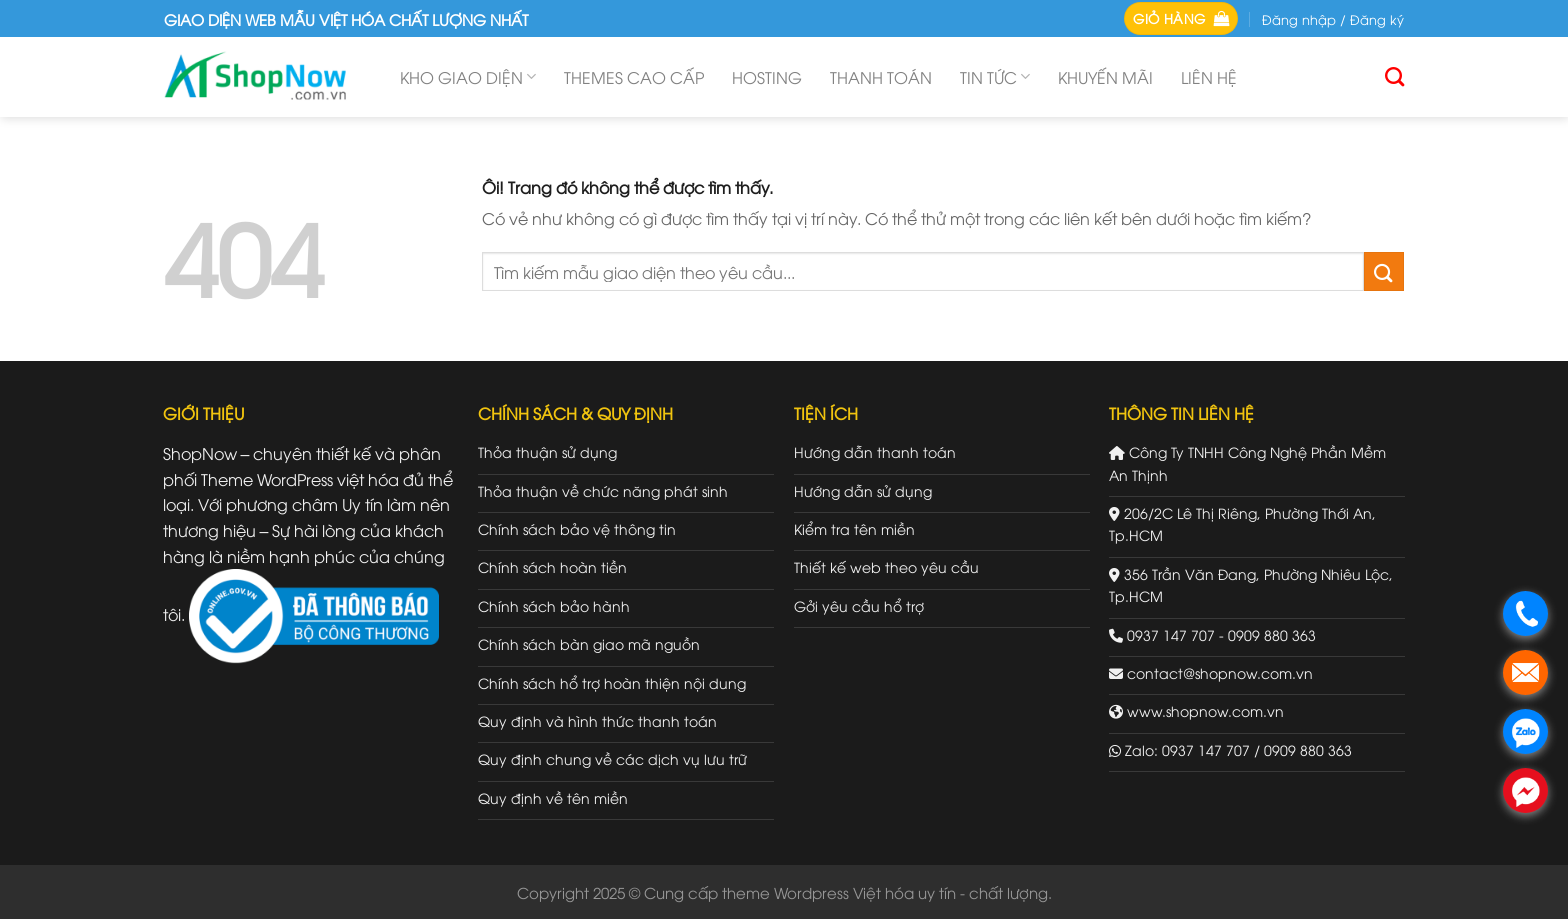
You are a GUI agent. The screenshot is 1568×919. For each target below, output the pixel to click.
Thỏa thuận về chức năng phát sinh (603, 490)
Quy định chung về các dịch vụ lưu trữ (612, 758)
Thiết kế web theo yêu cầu (886, 566)
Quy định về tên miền (553, 797)
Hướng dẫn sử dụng (863, 490)
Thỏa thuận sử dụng (547, 451)
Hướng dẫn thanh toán (875, 451)
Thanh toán (881, 77)
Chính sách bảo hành (554, 605)
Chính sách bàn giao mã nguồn (589, 643)
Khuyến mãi (1105, 77)
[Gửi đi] (1384, 271)
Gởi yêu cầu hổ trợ (859, 605)
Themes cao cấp (634, 77)
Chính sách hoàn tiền (552, 566)
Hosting (767, 77)
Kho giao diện (468, 77)
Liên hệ (1209, 77)
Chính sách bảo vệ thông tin (577, 528)
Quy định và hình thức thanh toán (597, 720)
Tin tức (995, 77)
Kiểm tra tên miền (854, 528)
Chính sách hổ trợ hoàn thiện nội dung (612, 682)
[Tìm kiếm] (1394, 76)
